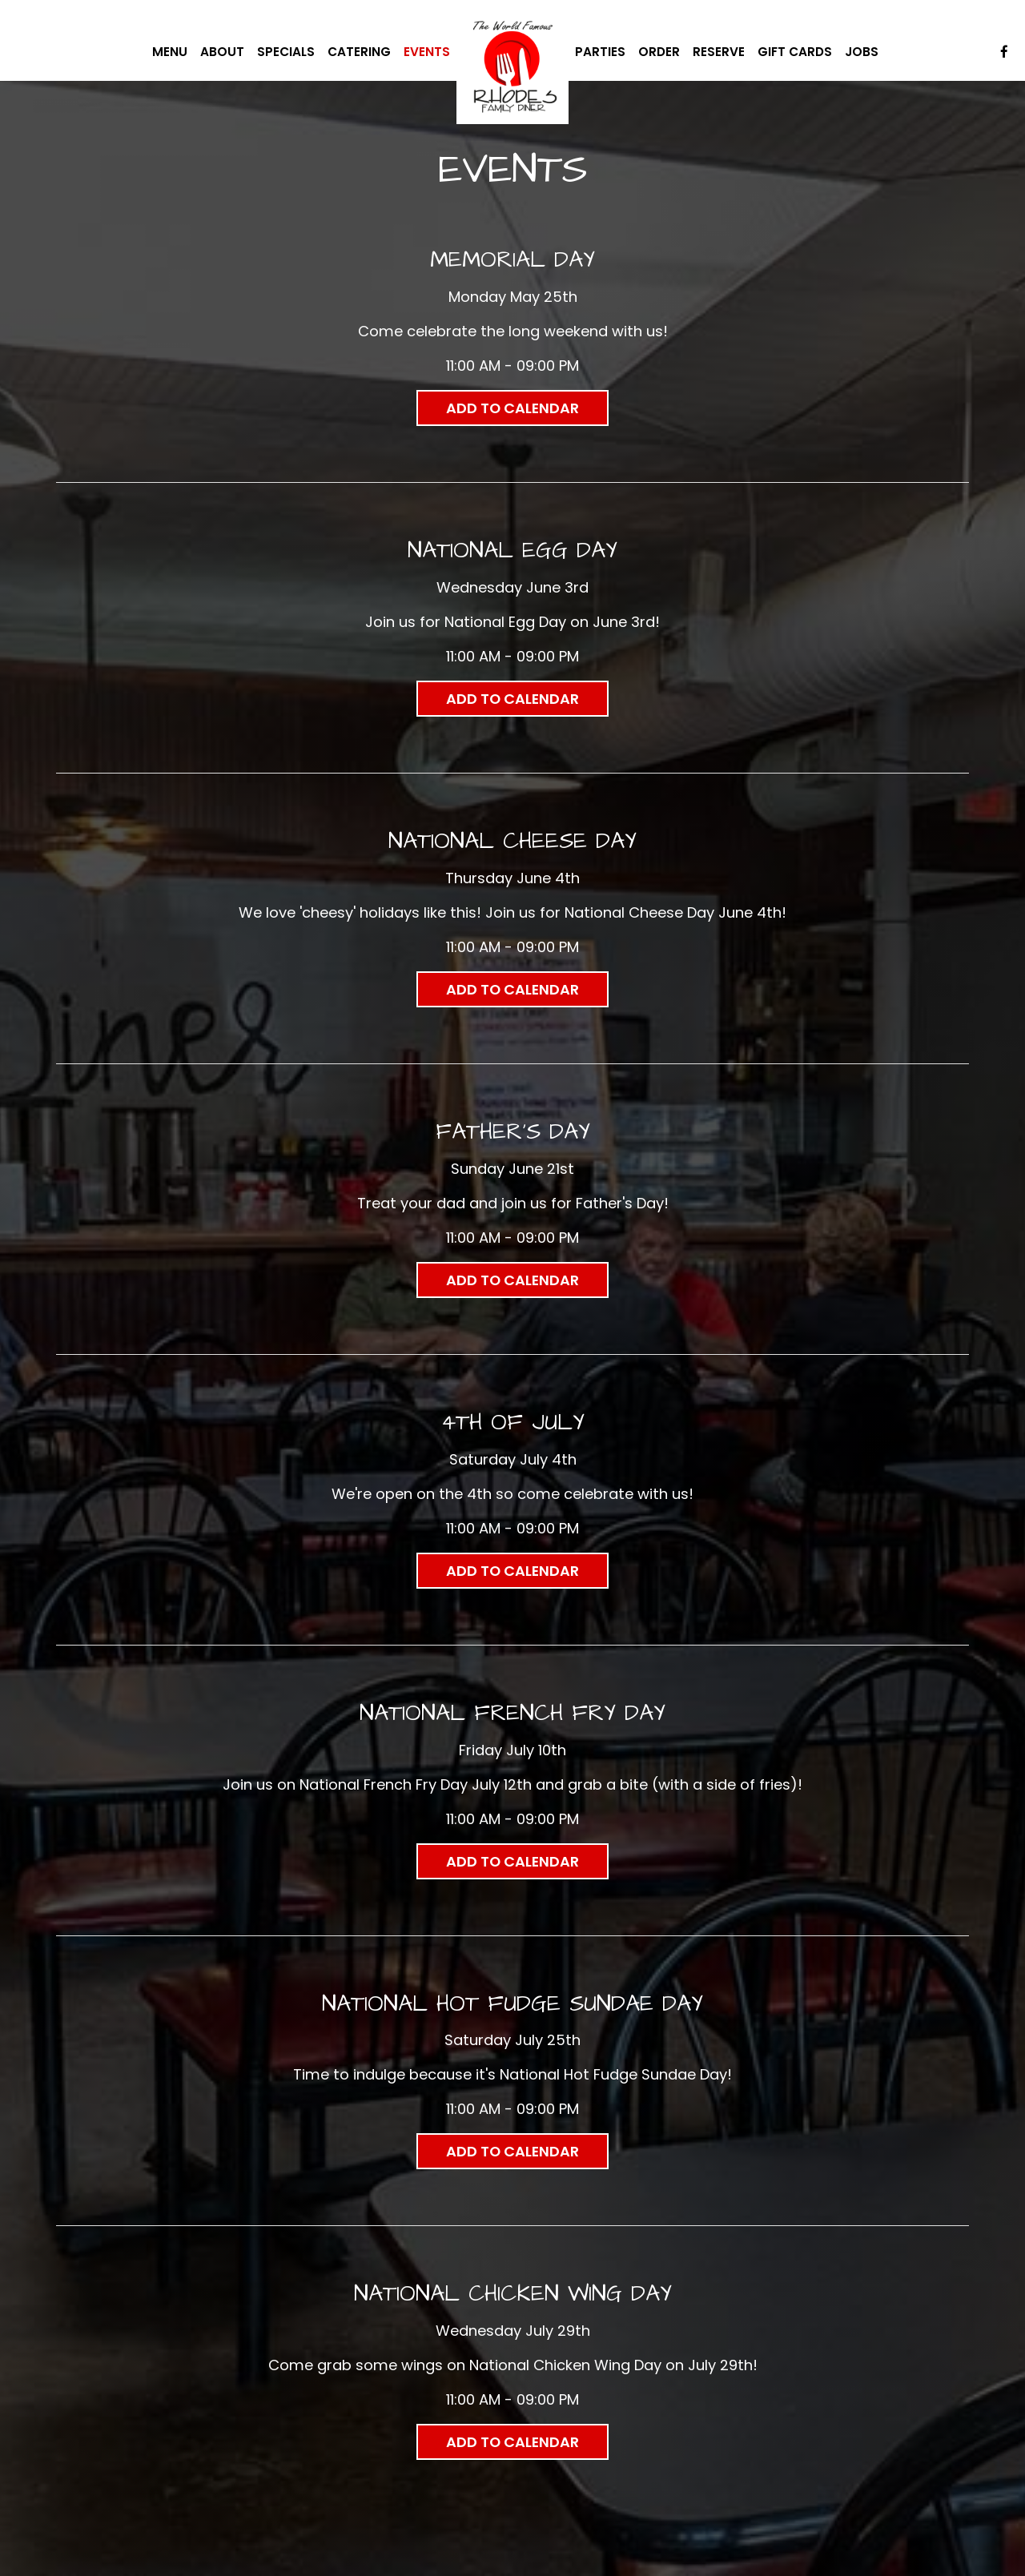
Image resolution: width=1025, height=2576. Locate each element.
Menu (169, 52)
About (222, 52)
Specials (286, 52)
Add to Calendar (512, 408)
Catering (359, 52)
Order (659, 52)
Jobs (861, 52)
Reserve (719, 52)
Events (427, 52)
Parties (600, 52)
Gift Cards (795, 52)
